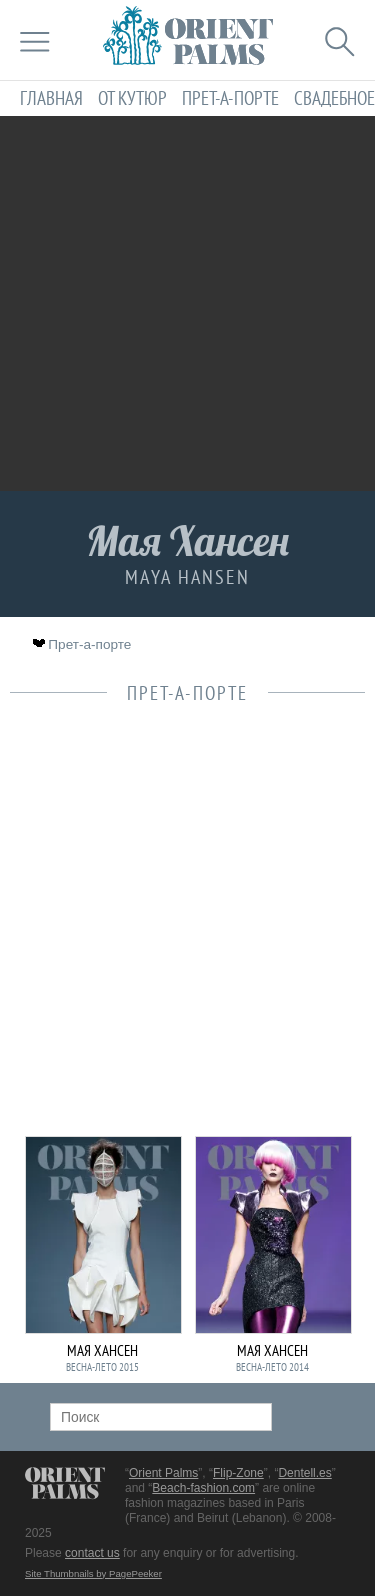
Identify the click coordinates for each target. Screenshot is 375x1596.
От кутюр (132, 98)
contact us (92, 1553)
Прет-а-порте (230, 98)
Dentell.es (304, 1473)
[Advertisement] (187, 303)
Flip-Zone (238, 1473)
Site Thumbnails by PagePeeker (93, 1573)
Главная (51, 98)
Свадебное (334, 98)
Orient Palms (163, 1473)
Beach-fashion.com (203, 1488)
